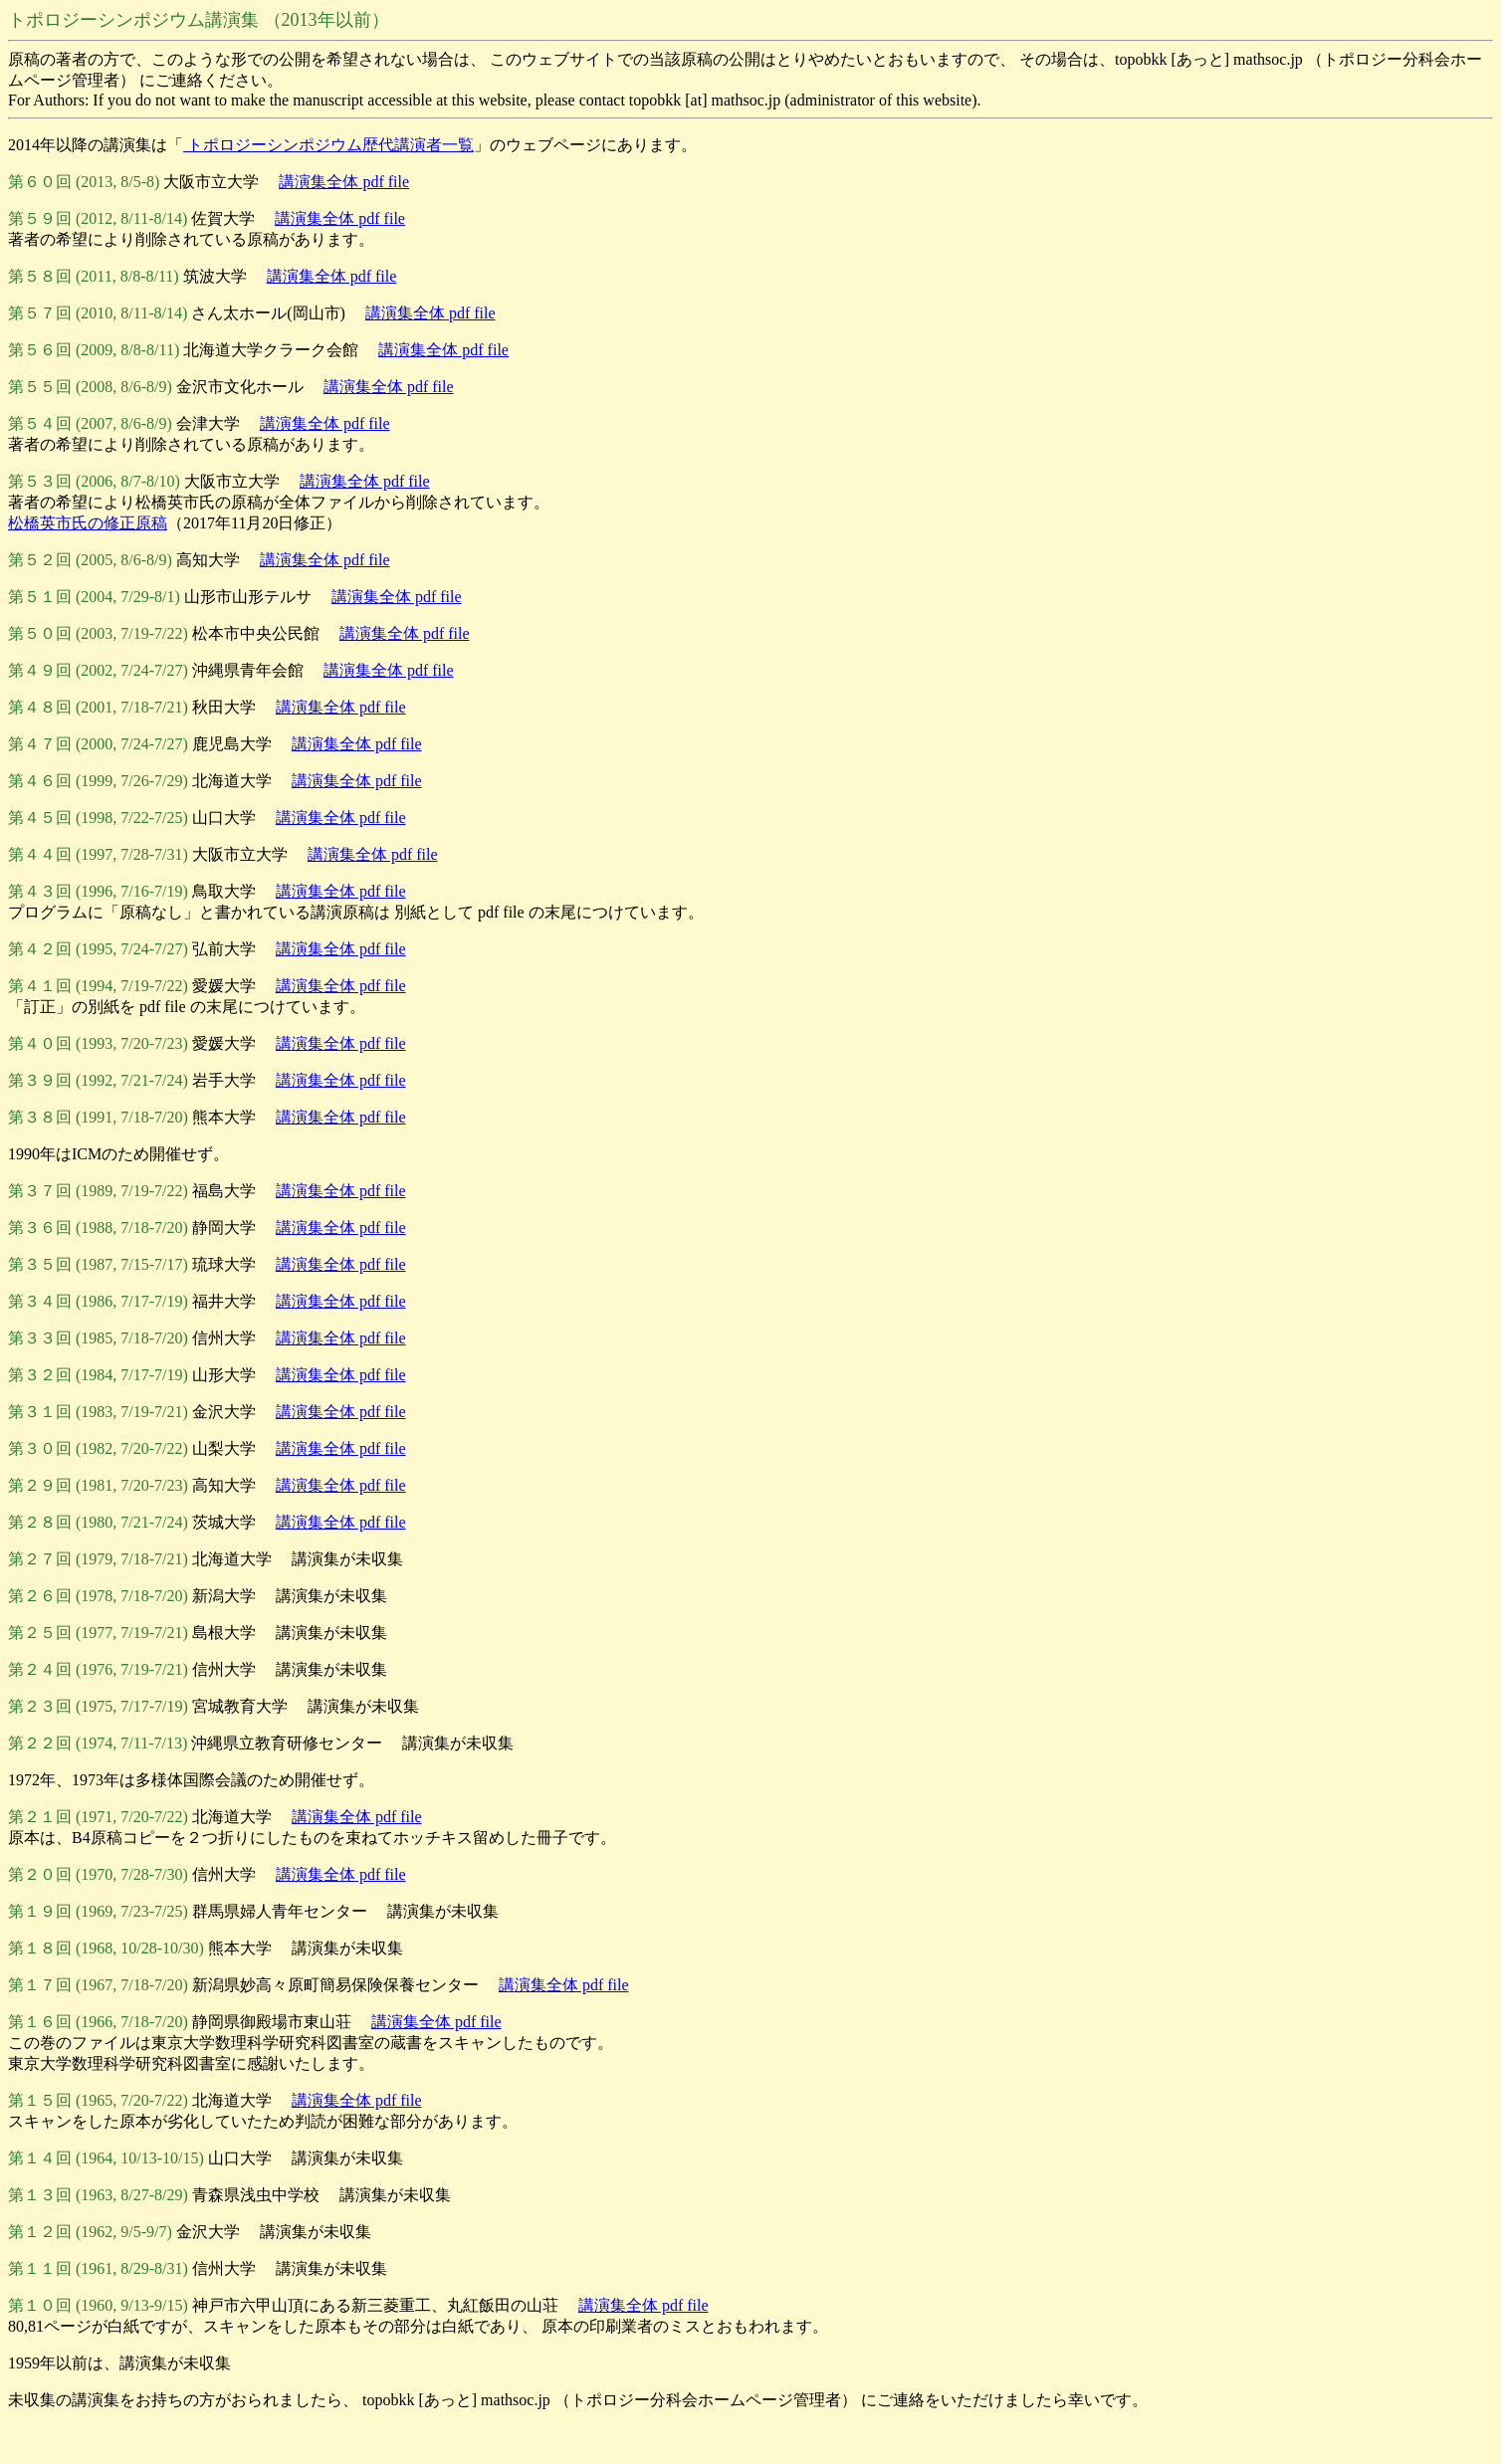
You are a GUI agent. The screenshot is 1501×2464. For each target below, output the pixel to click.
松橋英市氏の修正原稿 (87, 522)
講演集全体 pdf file (344, 181)
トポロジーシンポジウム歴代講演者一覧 (328, 144)
